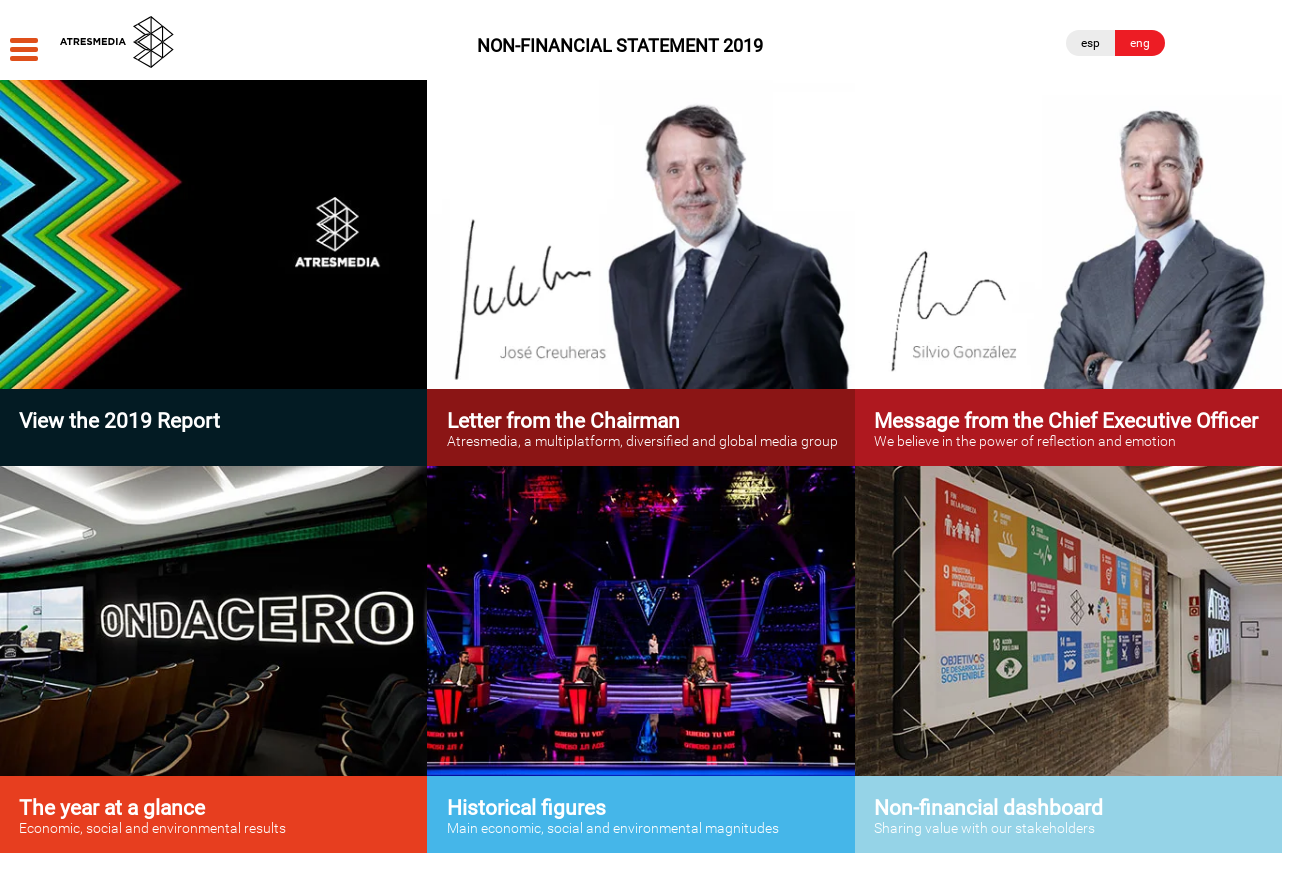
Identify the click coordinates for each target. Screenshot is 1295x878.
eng (1140, 43)
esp (1090, 43)
